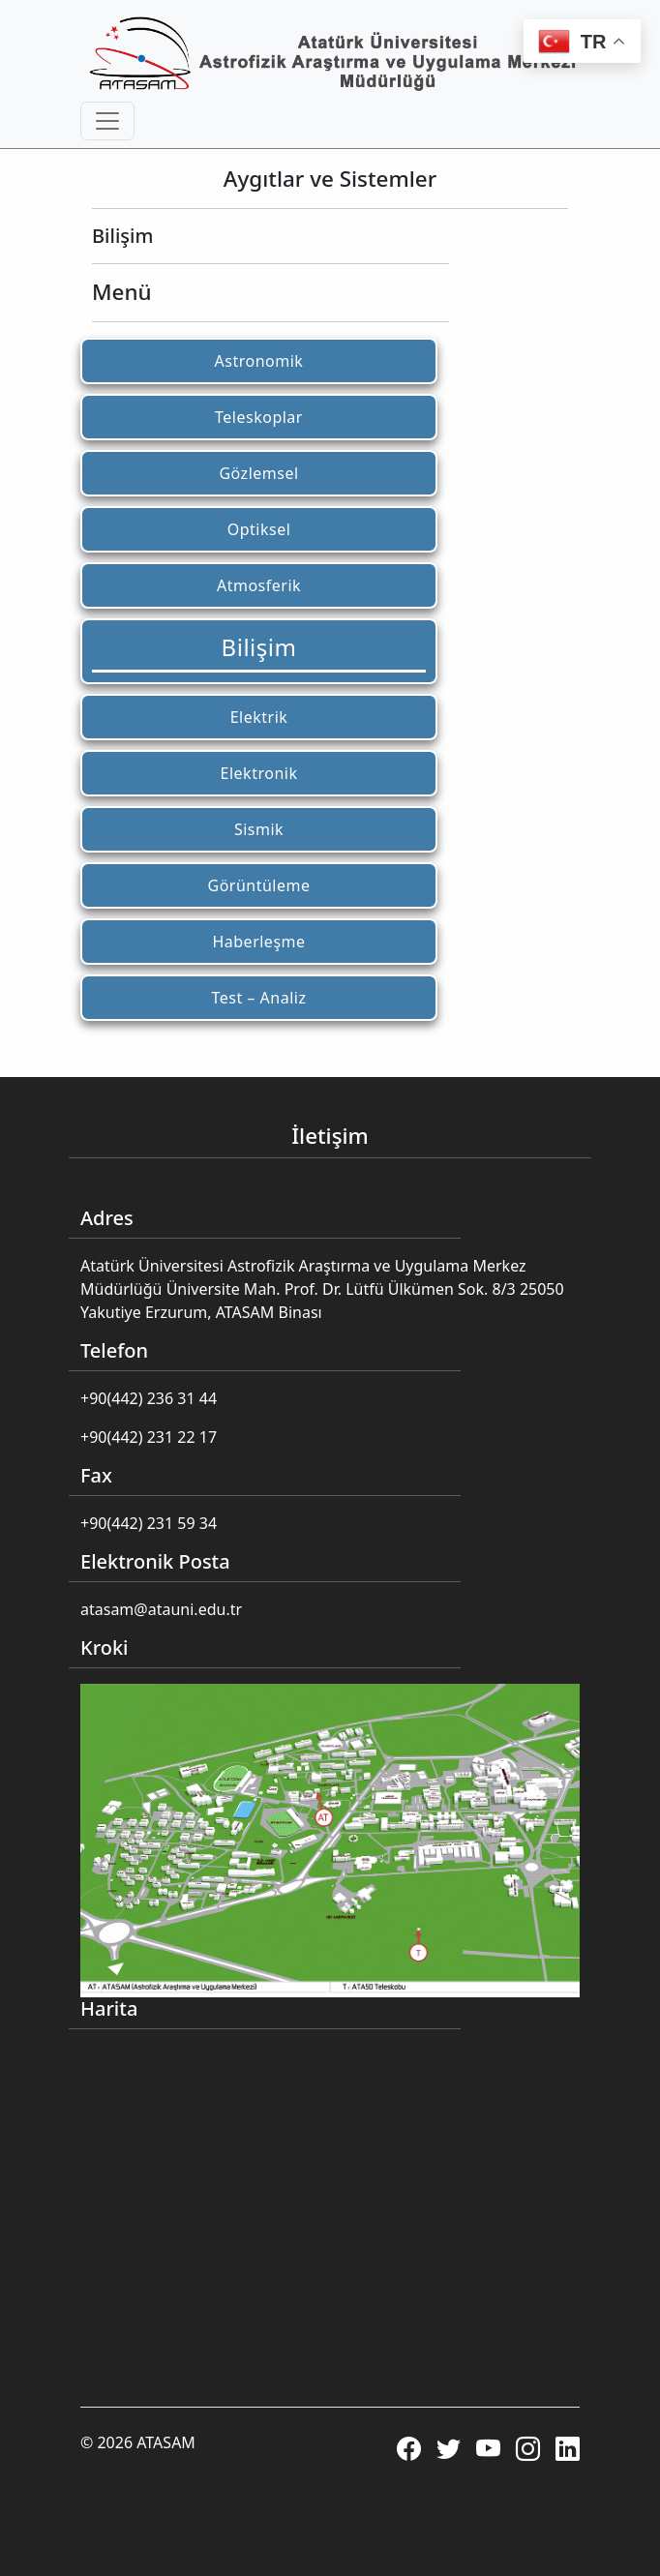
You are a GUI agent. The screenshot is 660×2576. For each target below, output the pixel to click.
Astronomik (259, 361)
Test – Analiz (259, 997)
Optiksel (259, 529)
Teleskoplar (259, 417)
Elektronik (259, 773)
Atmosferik (259, 585)
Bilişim (259, 647)
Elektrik (259, 717)
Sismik (259, 829)
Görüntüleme (258, 885)
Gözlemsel (258, 473)
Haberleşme (258, 941)
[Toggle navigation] (107, 121)
